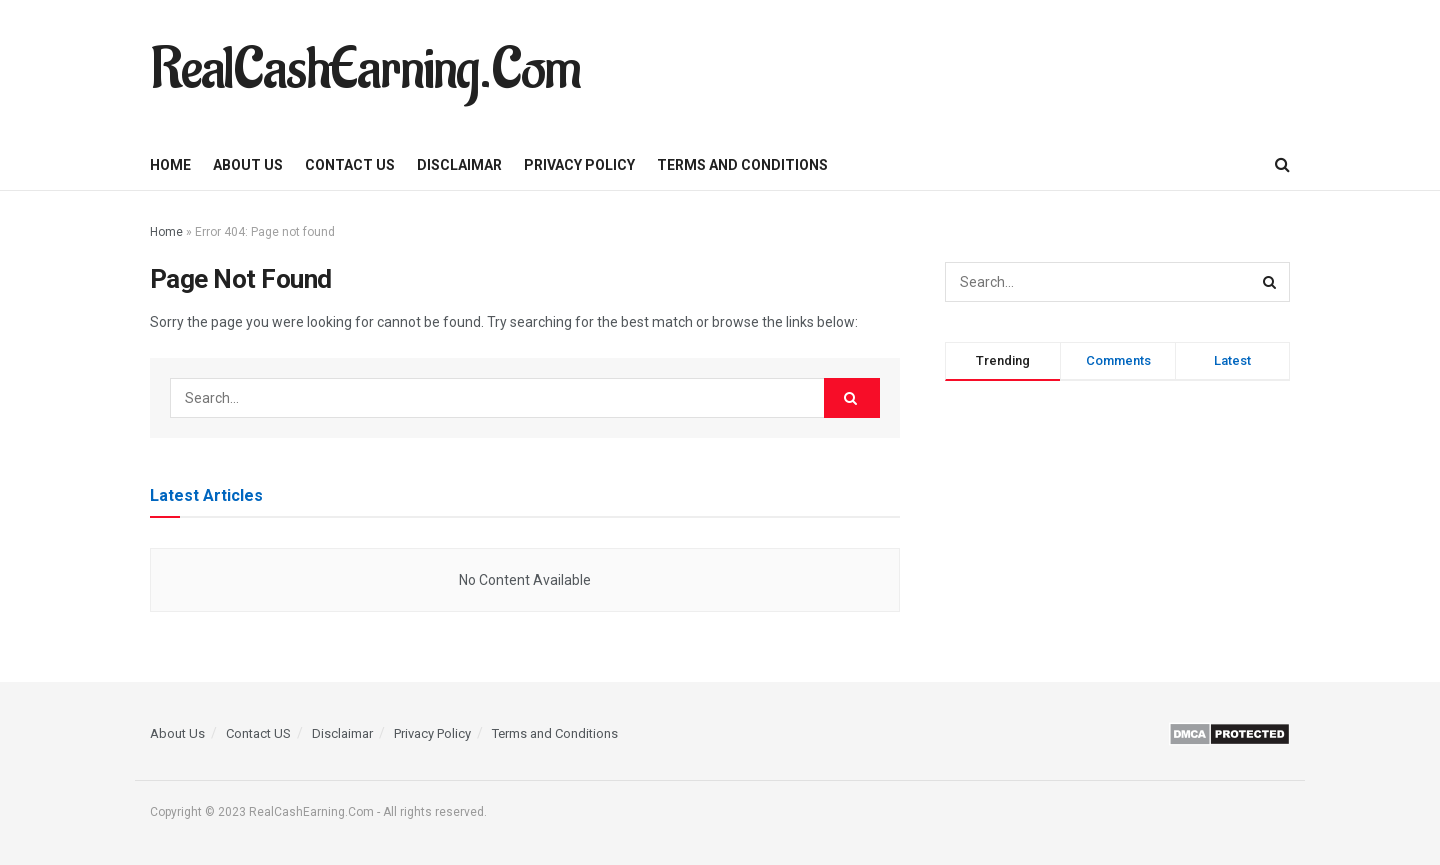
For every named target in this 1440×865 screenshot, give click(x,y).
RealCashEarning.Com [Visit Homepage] (365, 70)
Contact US (350, 165)
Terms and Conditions (742, 165)
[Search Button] (1282, 165)
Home (170, 165)
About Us (248, 165)
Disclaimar (459, 165)
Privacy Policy (579, 165)
